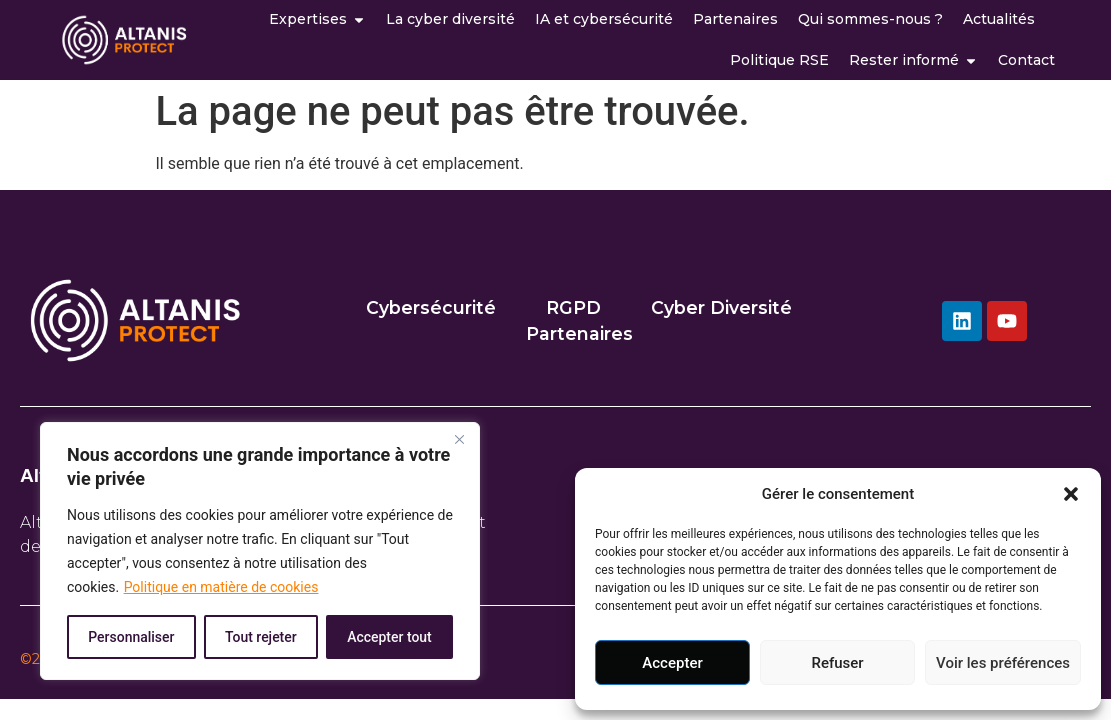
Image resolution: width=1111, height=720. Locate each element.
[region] (260, 551)
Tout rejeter (261, 637)
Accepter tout (389, 637)
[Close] (459, 439)
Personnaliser (131, 637)
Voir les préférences (1003, 663)
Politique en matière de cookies (221, 587)
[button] (1071, 494)
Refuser (837, 663)
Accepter (672, 663)
